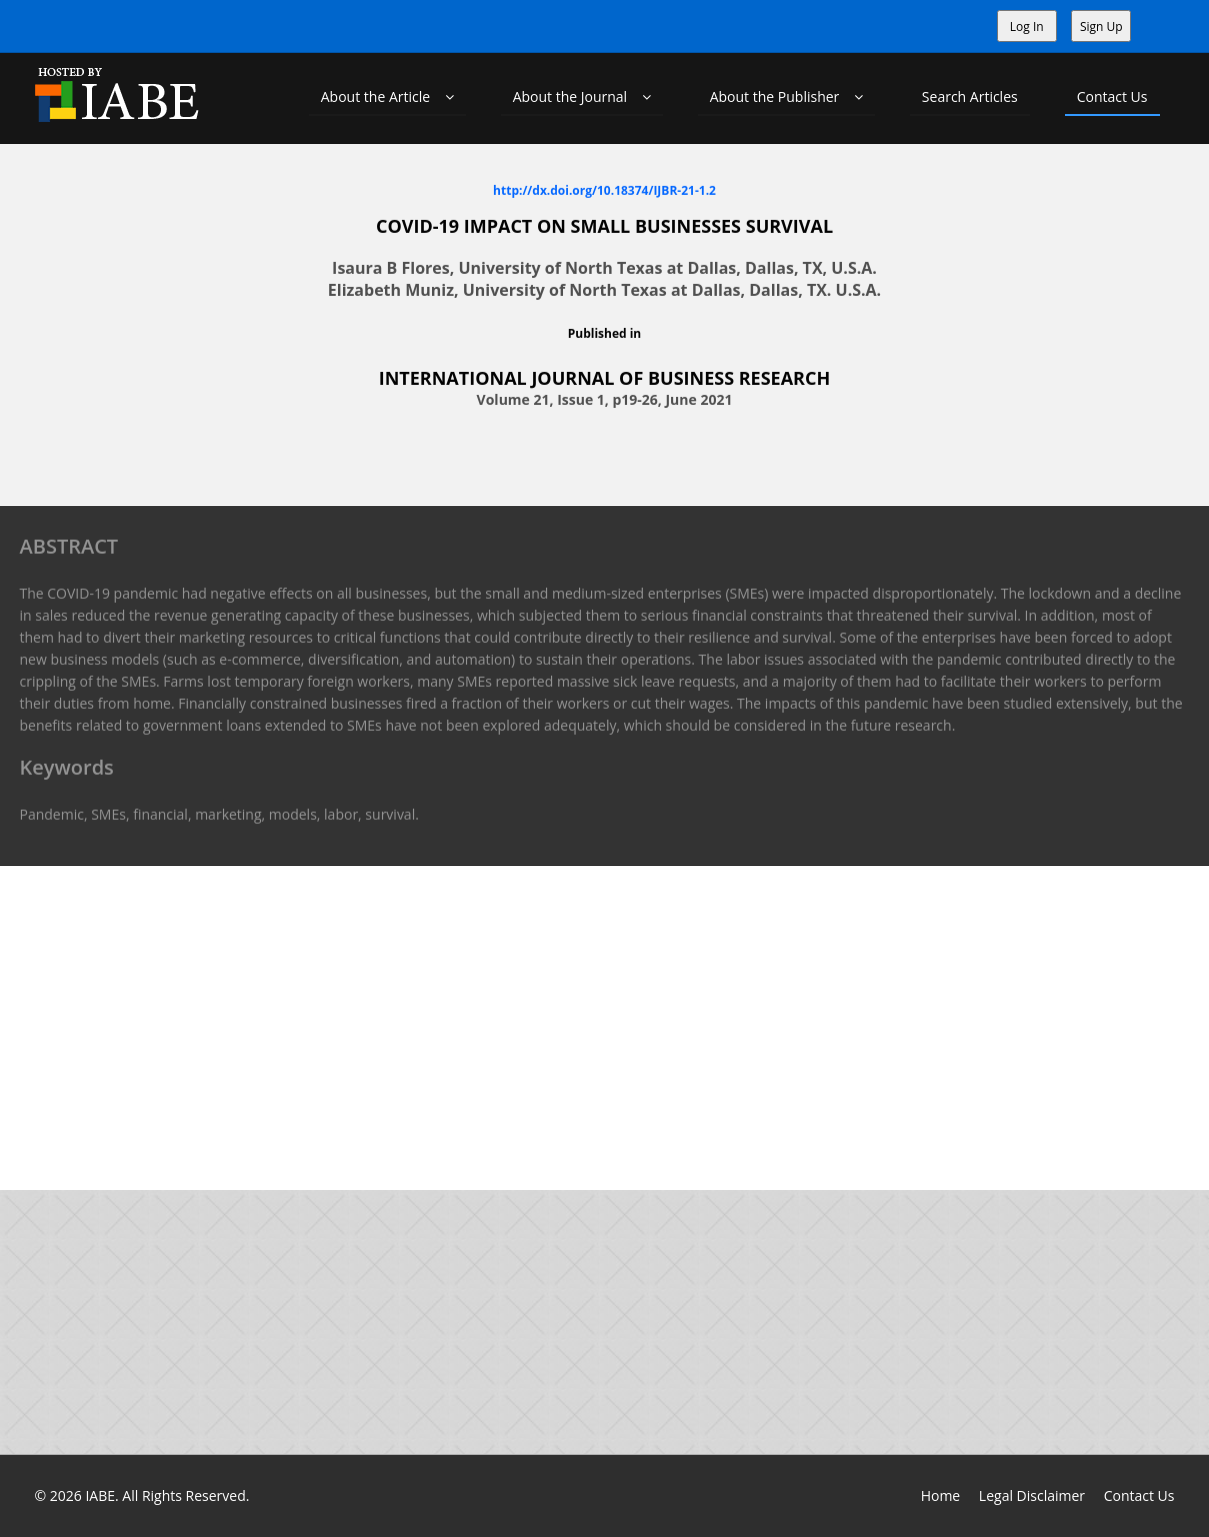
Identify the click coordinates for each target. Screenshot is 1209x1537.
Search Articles (970, 96)
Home (941, 1495)
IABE (100, 1495)
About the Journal (582, 96)
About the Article (387, 96)
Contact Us (1112, 96)
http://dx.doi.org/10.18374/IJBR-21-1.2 (604, 189)
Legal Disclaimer (1032, 1495)
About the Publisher (786, 96)
